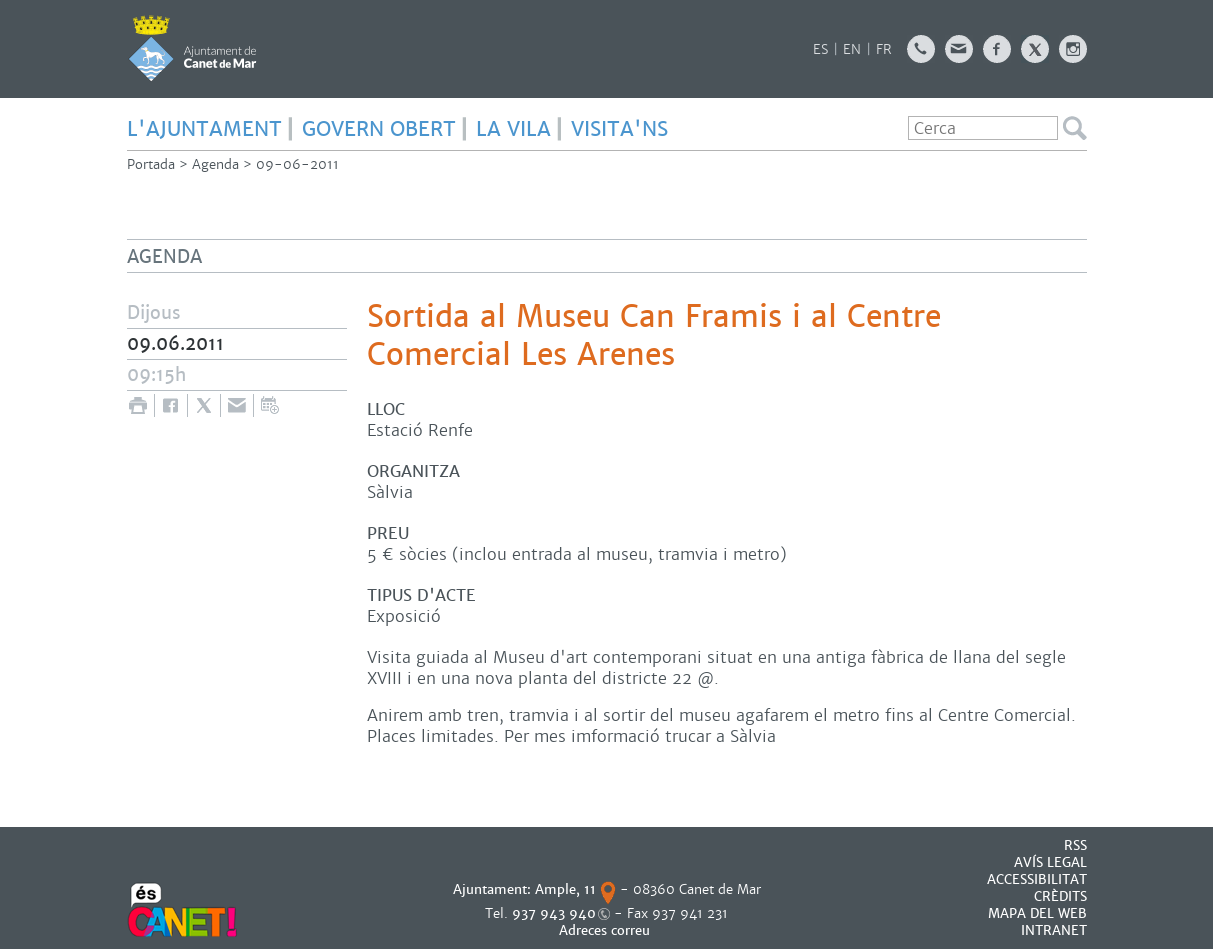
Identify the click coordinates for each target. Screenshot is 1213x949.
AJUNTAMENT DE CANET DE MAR (192, 48)
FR (884, 49)
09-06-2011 (297, 164)
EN (852, 49)
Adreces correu (606, 930)
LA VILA (513, 129)
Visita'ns (619, 129)
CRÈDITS (1060, 896)
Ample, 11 (565, 889)
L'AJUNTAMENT (204, 129)
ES (820, 49)
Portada (151, 164)
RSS (1075, 845)
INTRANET (1054, 930)
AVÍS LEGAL (1050, 862)
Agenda (215, 164)
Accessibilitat (1037, 879)
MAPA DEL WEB (1037, 913)
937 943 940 (554, 913)
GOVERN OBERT (379, 129)
